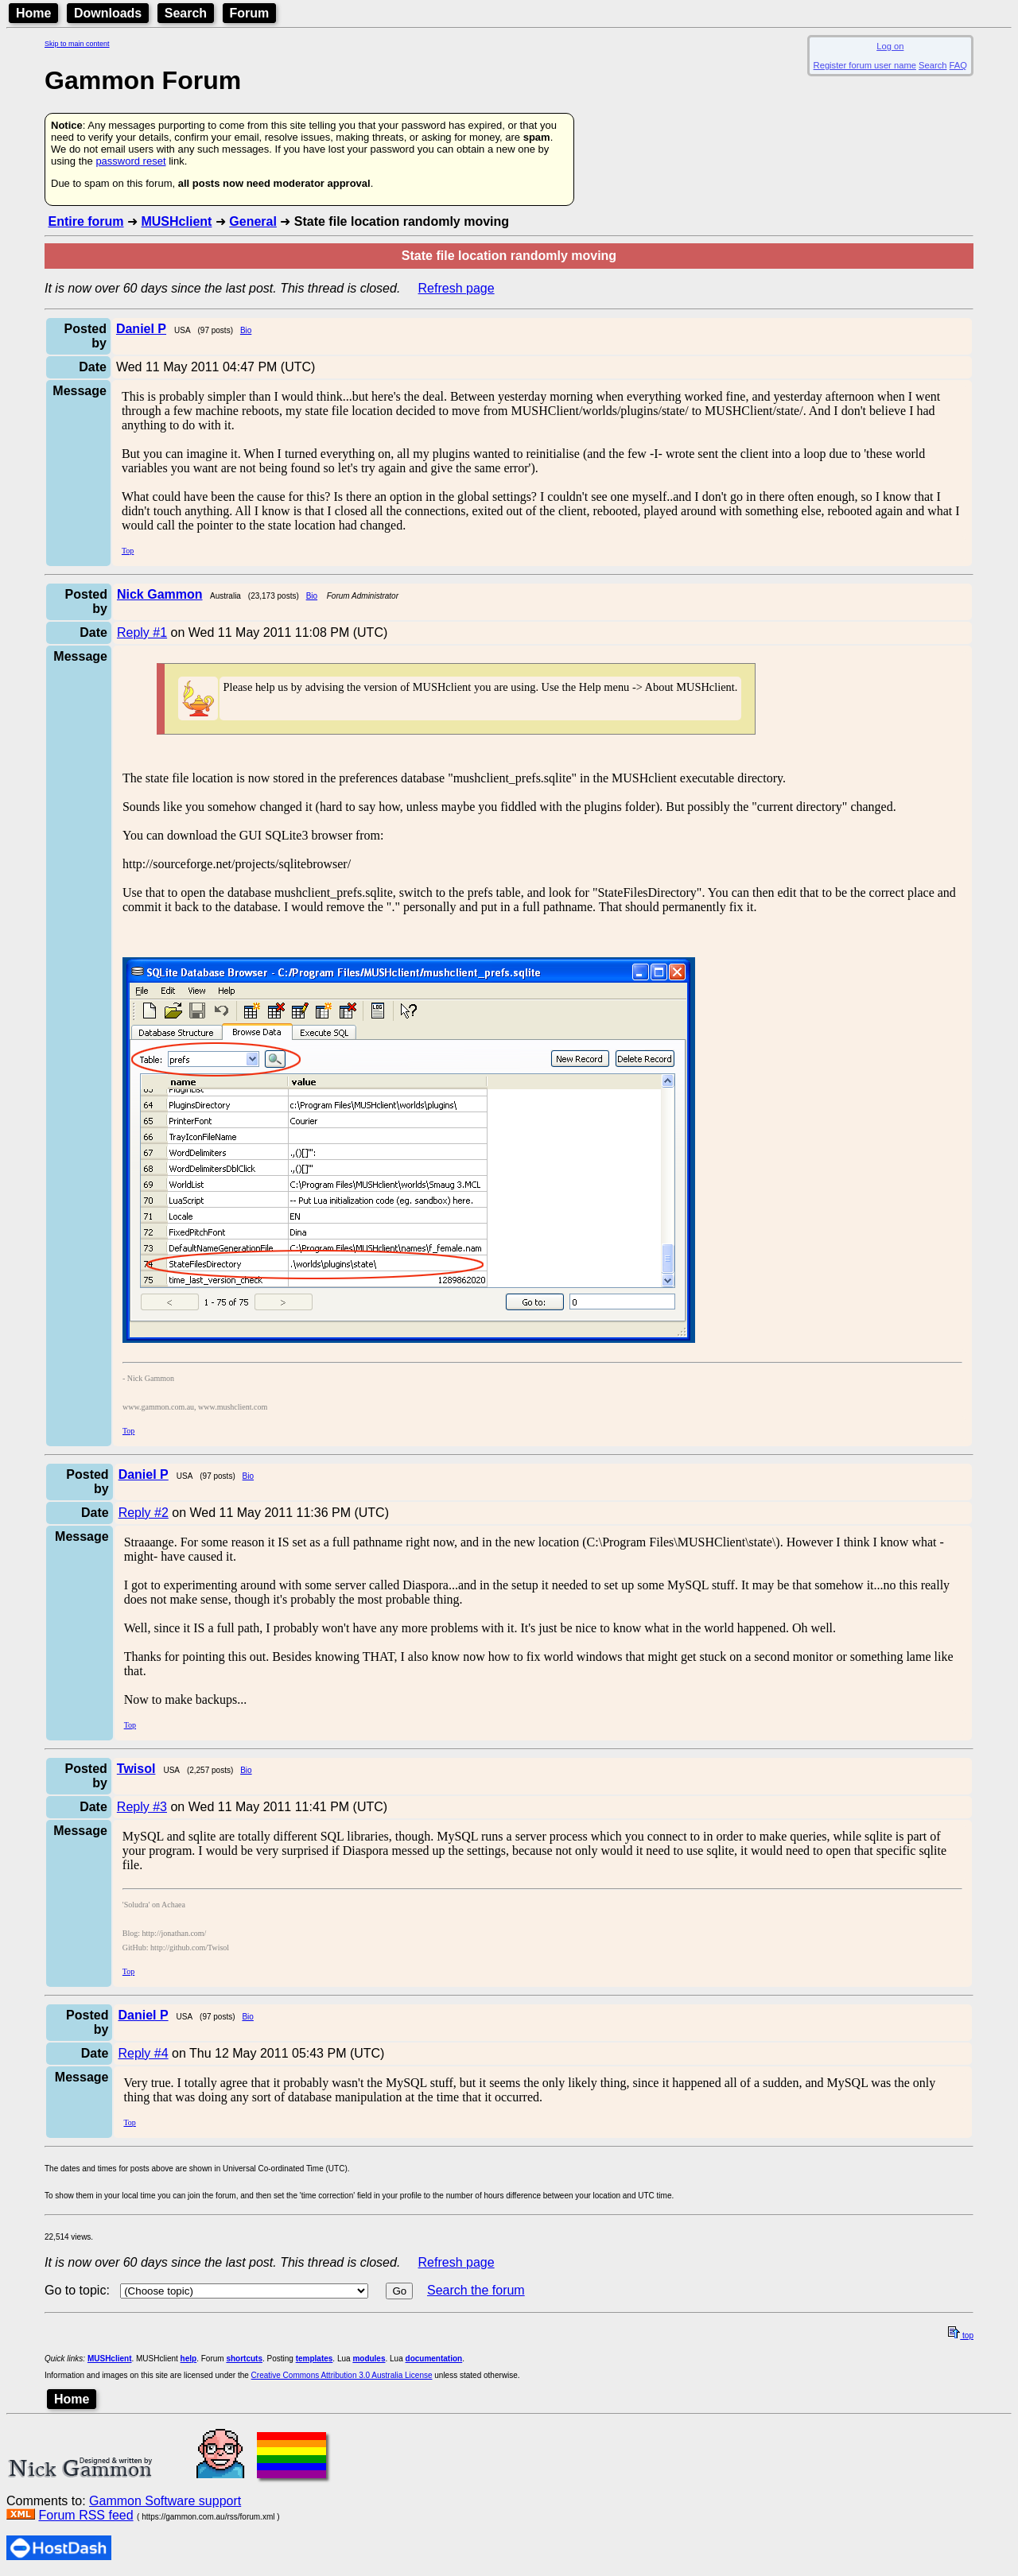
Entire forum (85, 221)
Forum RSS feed (85, 2515)
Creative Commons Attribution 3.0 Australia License (342, 2375)
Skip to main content (77, 44)
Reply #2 (144, 1512)
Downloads (108, 13)
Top (128, 550)
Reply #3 (142, 1807)
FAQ (958, 65)
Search (186, 13)
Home (33, 13)
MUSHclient (176, 221)
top (960, 2335)
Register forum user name (865, 65)
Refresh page (456, 288)
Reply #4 (143, 2053)
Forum (250, 13)
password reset (130, 161)
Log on (889, 46)
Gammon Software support (165, 2501)
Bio (245, 330)
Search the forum (476, 2290)
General (253, 221)
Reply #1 (142, 632)
